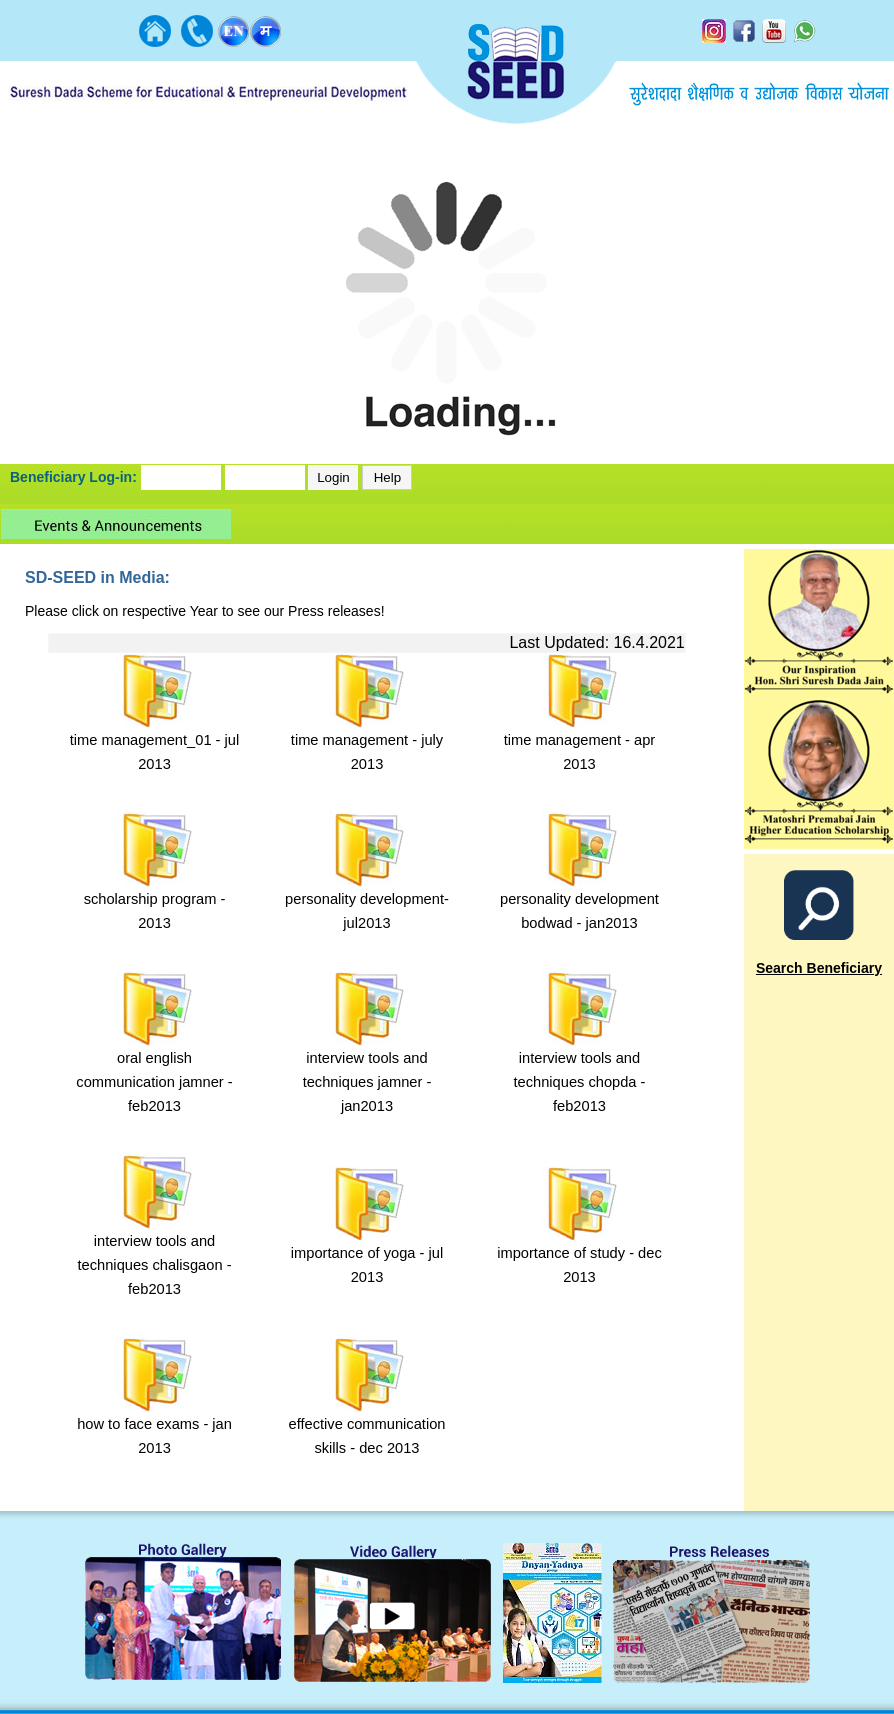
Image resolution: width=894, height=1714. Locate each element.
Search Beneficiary (819, 968)
